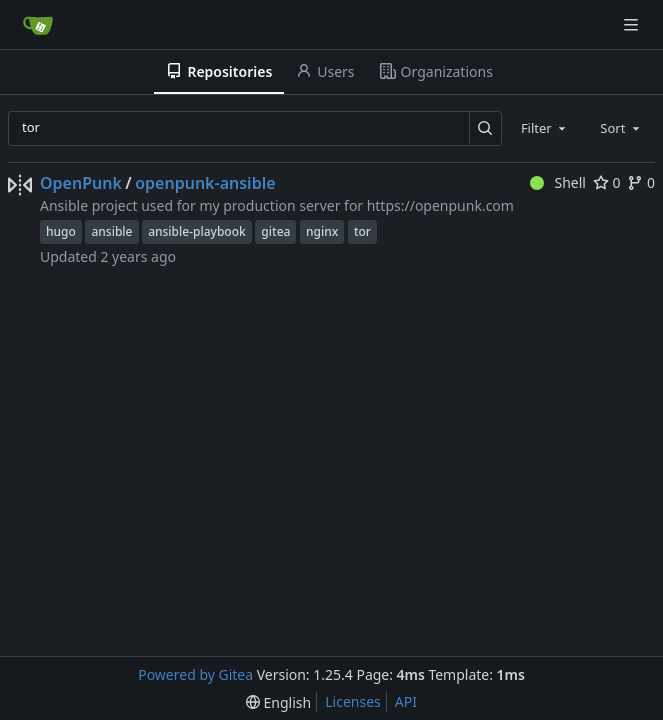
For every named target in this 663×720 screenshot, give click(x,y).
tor (362, 231)
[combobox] (545, 128)
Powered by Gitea (195, 674)
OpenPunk (81, 183)
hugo (61, 231)
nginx (322, 231)
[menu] (278, 702)
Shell (558, 182)
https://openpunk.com (440, 205)
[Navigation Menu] (633, 24)
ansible (111, 231)
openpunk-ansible (205, 183)
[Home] (38, 25)
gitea (275, 231)
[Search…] (485, 128)
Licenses (353, 701)
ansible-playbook (197, 231)
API (406, 701)
